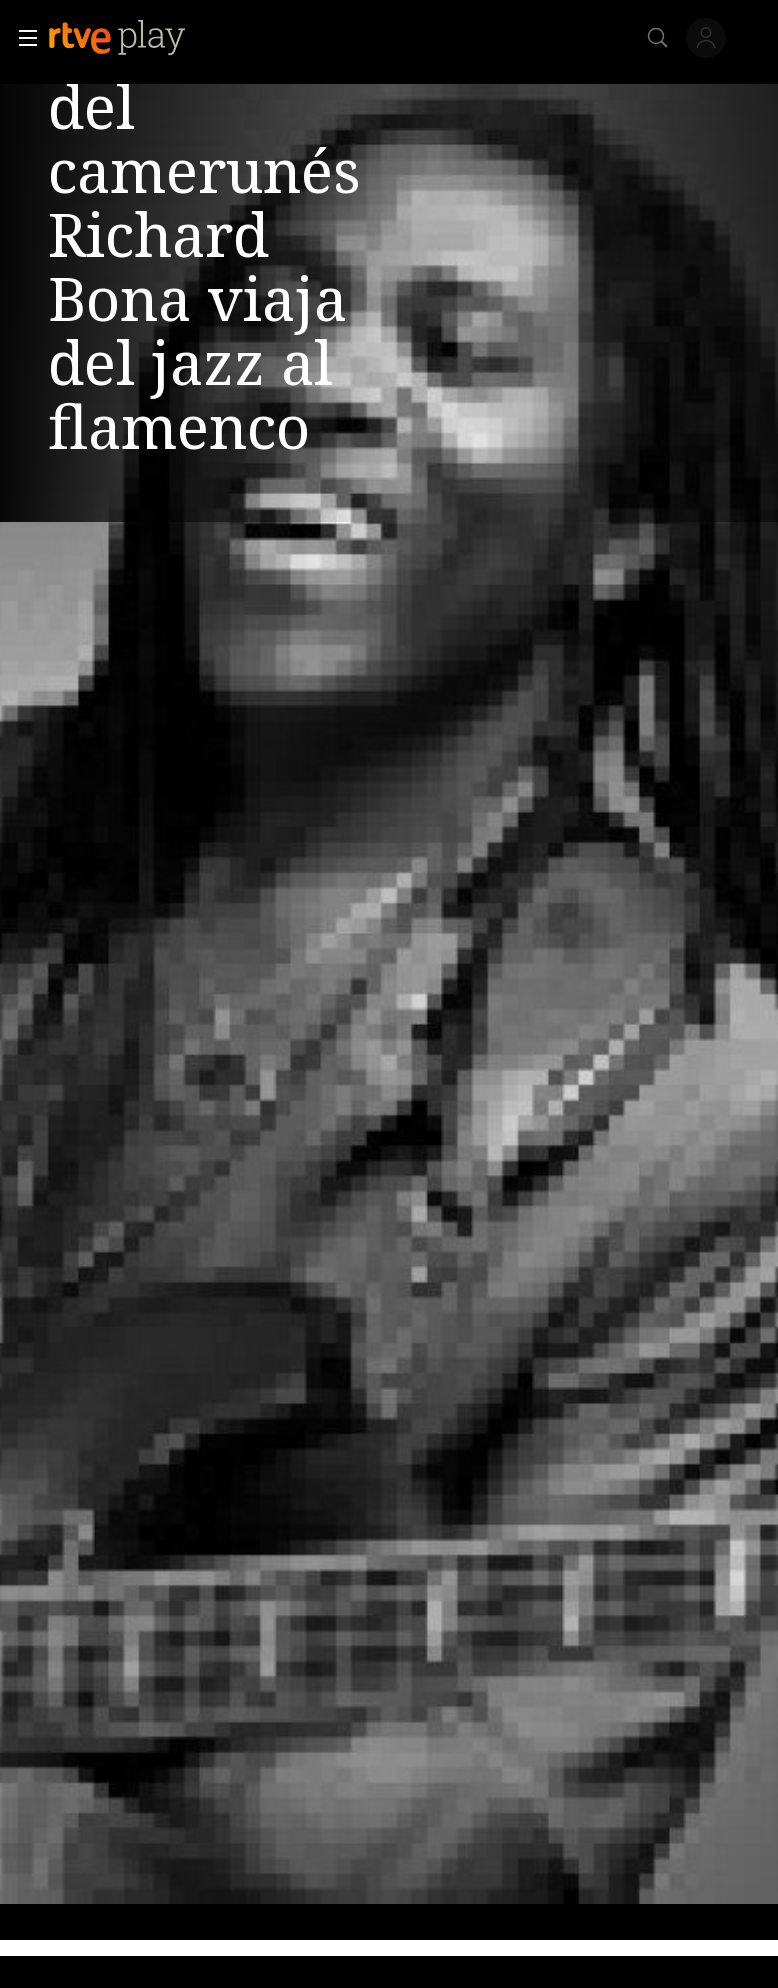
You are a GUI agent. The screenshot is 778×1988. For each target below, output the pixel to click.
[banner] (133, 38)
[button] (22, 38)
